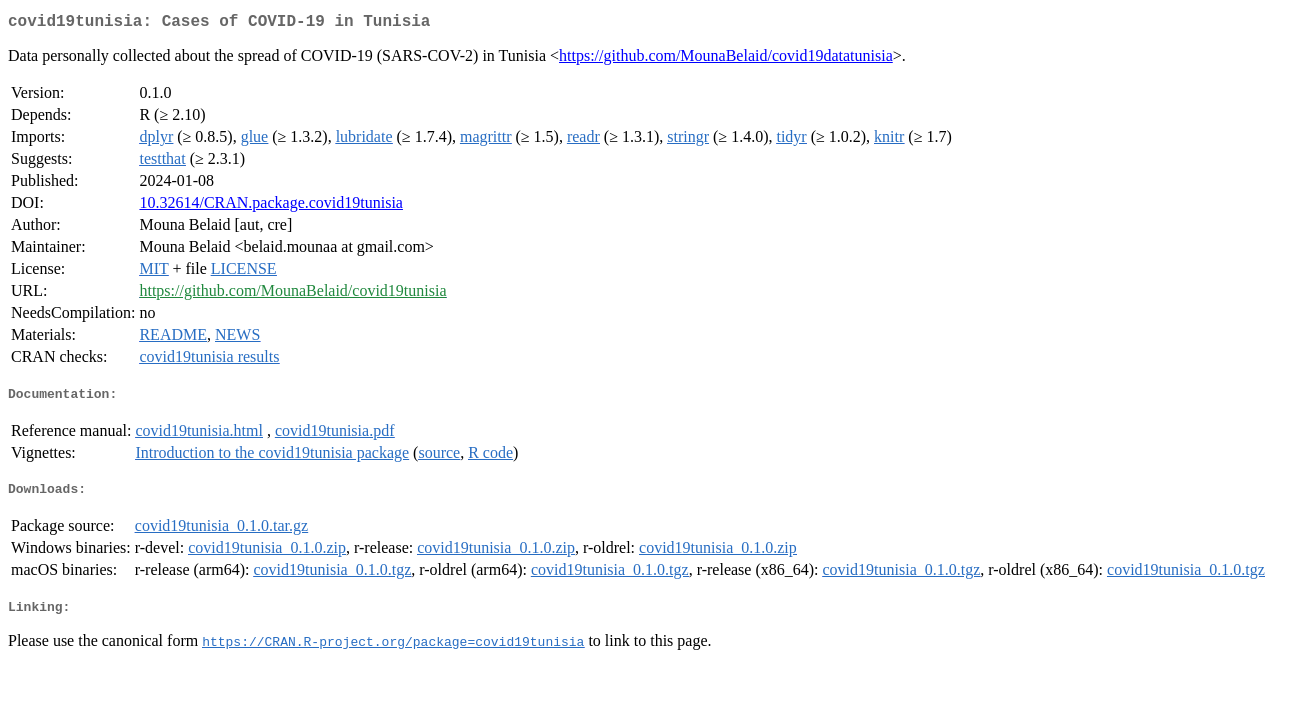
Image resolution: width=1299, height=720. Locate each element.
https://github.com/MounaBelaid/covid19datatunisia (726, 59)
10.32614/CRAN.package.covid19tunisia (271, 206)
